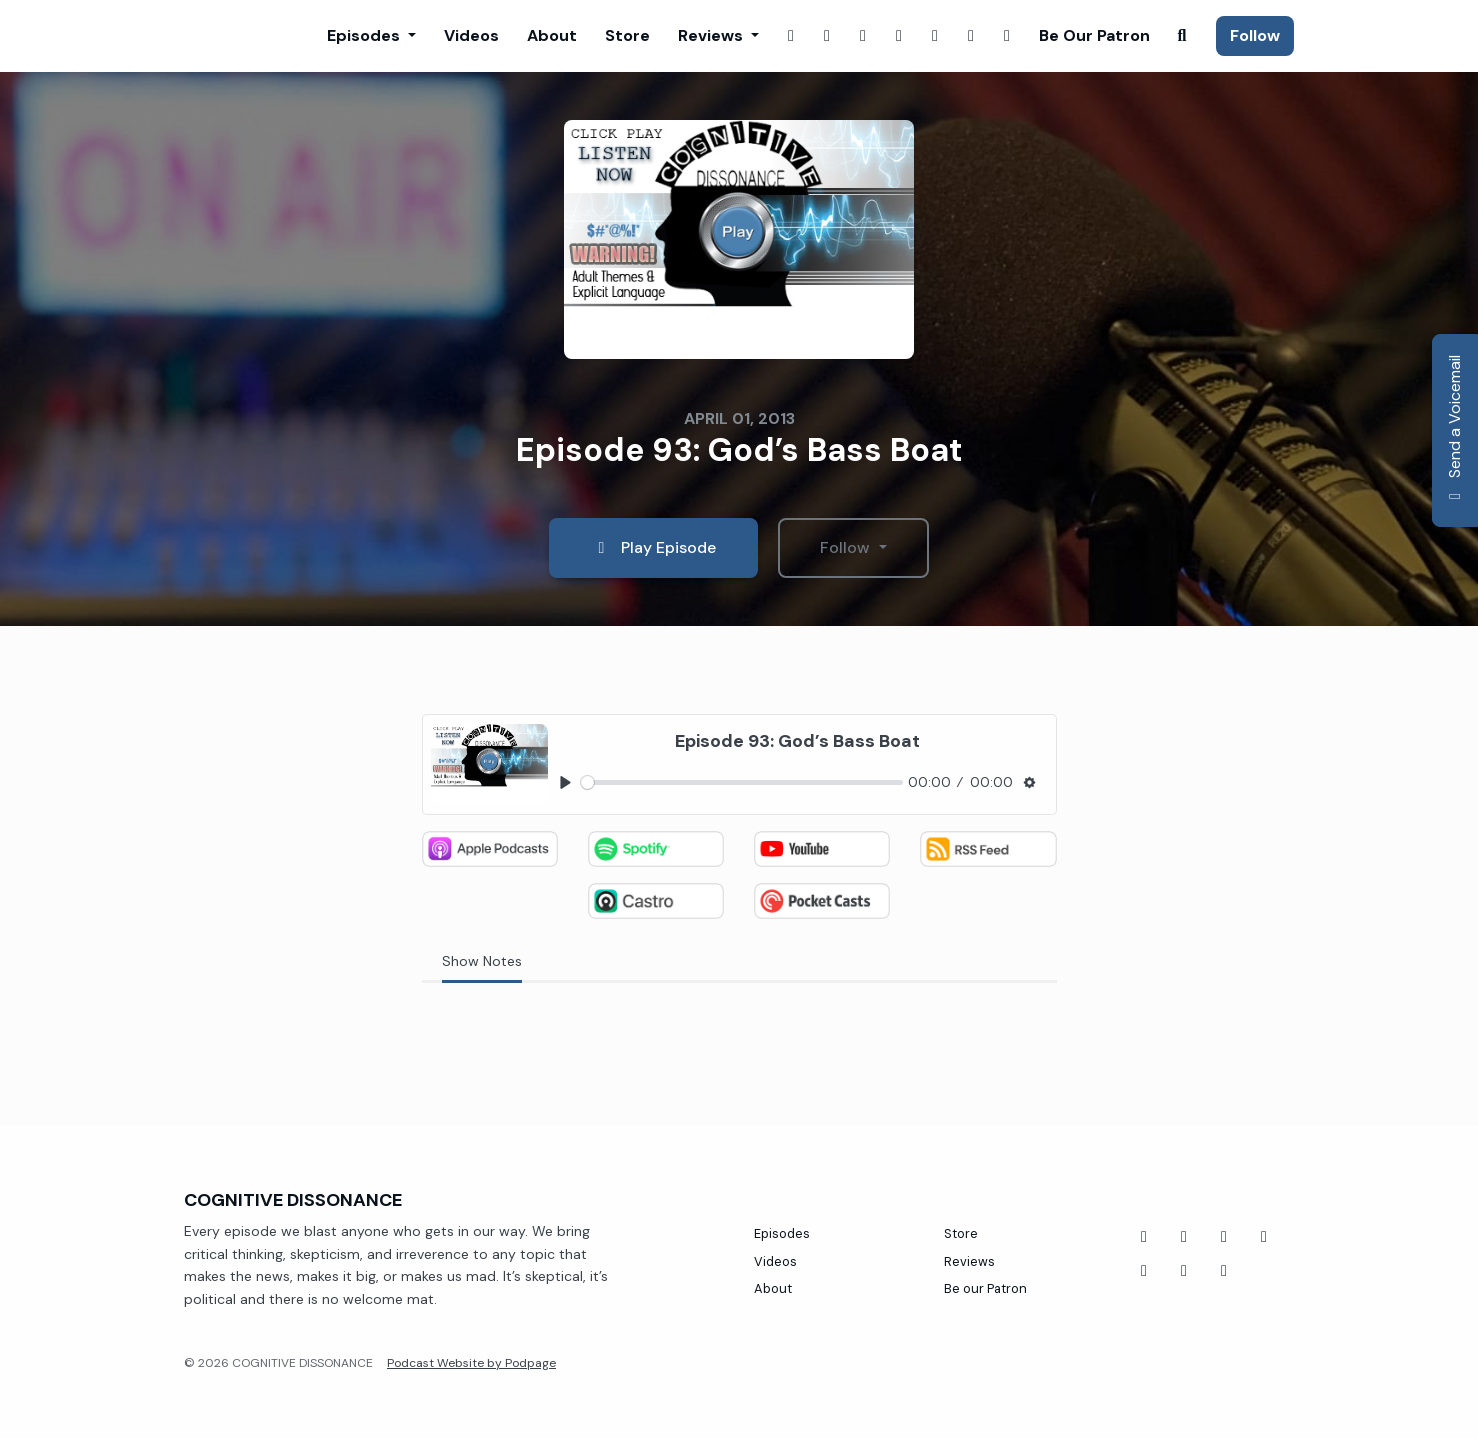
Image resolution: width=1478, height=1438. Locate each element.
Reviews (712, 35)
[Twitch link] (863, 36)
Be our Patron (1094, 35)
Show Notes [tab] (482, 961)
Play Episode (653, 547)
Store (627, 35)
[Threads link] (971, 36)
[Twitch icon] (1264, 1237)
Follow (1255, 35)
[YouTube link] (935, 36)
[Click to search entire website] (1182, 36)
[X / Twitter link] (899, 36)
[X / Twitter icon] (1224, 1271)
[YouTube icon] (1184, 1237)
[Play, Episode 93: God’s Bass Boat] (566, 783)
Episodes (365, 35)
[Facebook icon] (1144, 1237)
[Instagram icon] (1184, 1271)
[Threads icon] (1144, 1271)
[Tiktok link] (1007, 36)
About (552, 35)
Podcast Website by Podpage (471, 1363)
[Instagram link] (827, 36)
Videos (471, 35)
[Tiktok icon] (1224, 1237)
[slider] (742, 782)
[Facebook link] (791, 36)
